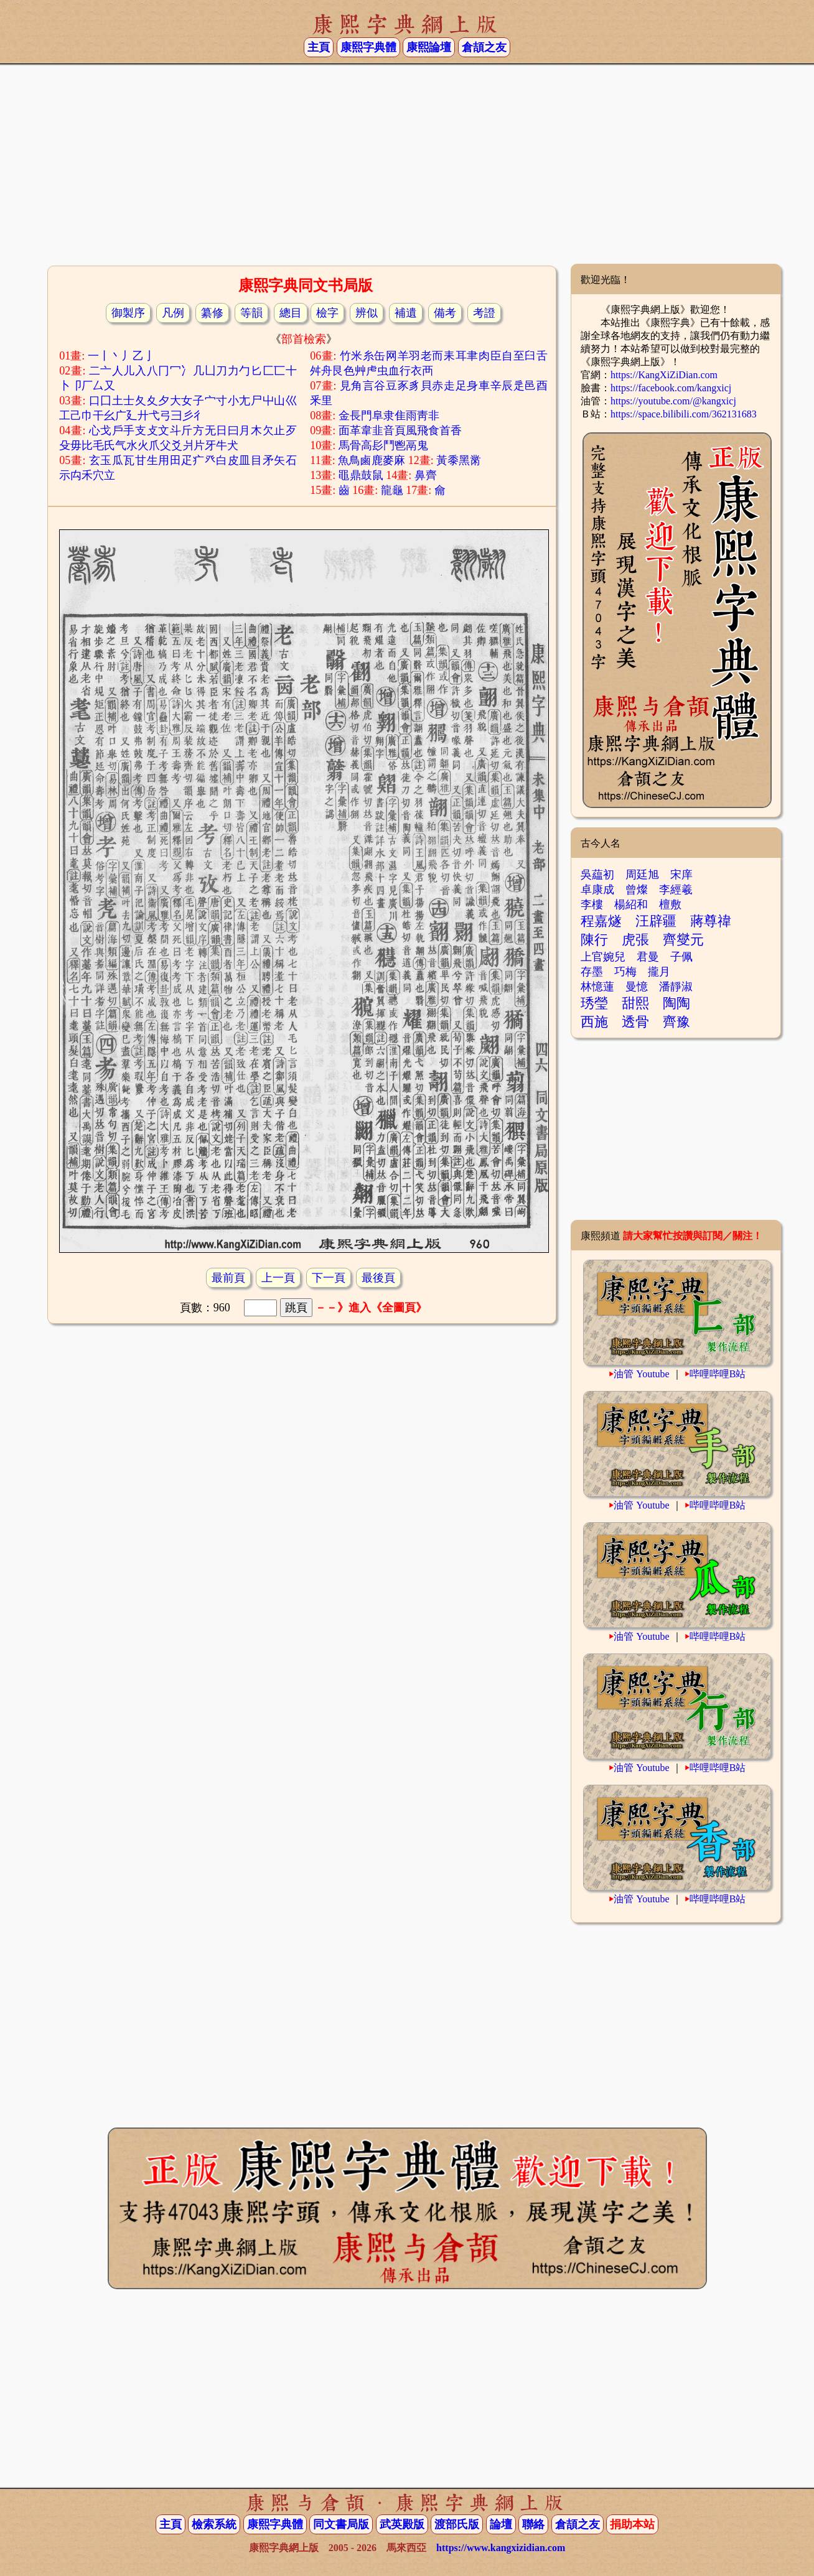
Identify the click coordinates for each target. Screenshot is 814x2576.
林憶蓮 (597, 986)
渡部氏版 (456, 2524)
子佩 (681, 957)
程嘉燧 (601, 921)
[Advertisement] (407, 164)
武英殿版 (402, 2524)
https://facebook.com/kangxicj (670, 388)
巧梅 (625, 971)
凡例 (173, 313)
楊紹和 (631, 904)
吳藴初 (597, 874)
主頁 (318, 47)
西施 (594, 1022)
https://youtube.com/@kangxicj (673, 401)
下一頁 (328, 1278)
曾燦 (636, 889)
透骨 (635, 1022)
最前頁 (228, 1278)
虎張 (635, 939)
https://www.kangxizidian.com (500, 2547)
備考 (445, 313)
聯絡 (533, 2524)
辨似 (366, 313)
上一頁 (278, 1278)
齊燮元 (683, 939)
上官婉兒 (603, 957)
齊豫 (676, 1022)
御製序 (128, 313)
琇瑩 (594, 1003)
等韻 (251, 313)
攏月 (659, 971)
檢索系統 (214, 2524)
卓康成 (597, 889)
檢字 (327, 313)
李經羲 (676, 889)
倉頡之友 (484, 47)
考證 (484, 313)
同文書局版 (341, 2524)
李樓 (592, 904)
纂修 (212, 313)
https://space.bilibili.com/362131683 (683, 414)
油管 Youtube (642, 1374)
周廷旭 (642, 874)
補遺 (406, 313)
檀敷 (670, 904)
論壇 (501, 2524)
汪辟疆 (655, 921)
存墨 (592, 971)
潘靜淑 (676, 986)
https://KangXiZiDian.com (664, 375)
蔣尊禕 (710, 921)
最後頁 (378, 1278)
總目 (290, 313)
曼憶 (636, 986)
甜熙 (635, 1003)
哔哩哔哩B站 (718, 1374)
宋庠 (681, 874)
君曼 (648, 957)
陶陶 (676, 1003)
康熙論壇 (428, 47)
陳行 (594, 939)
